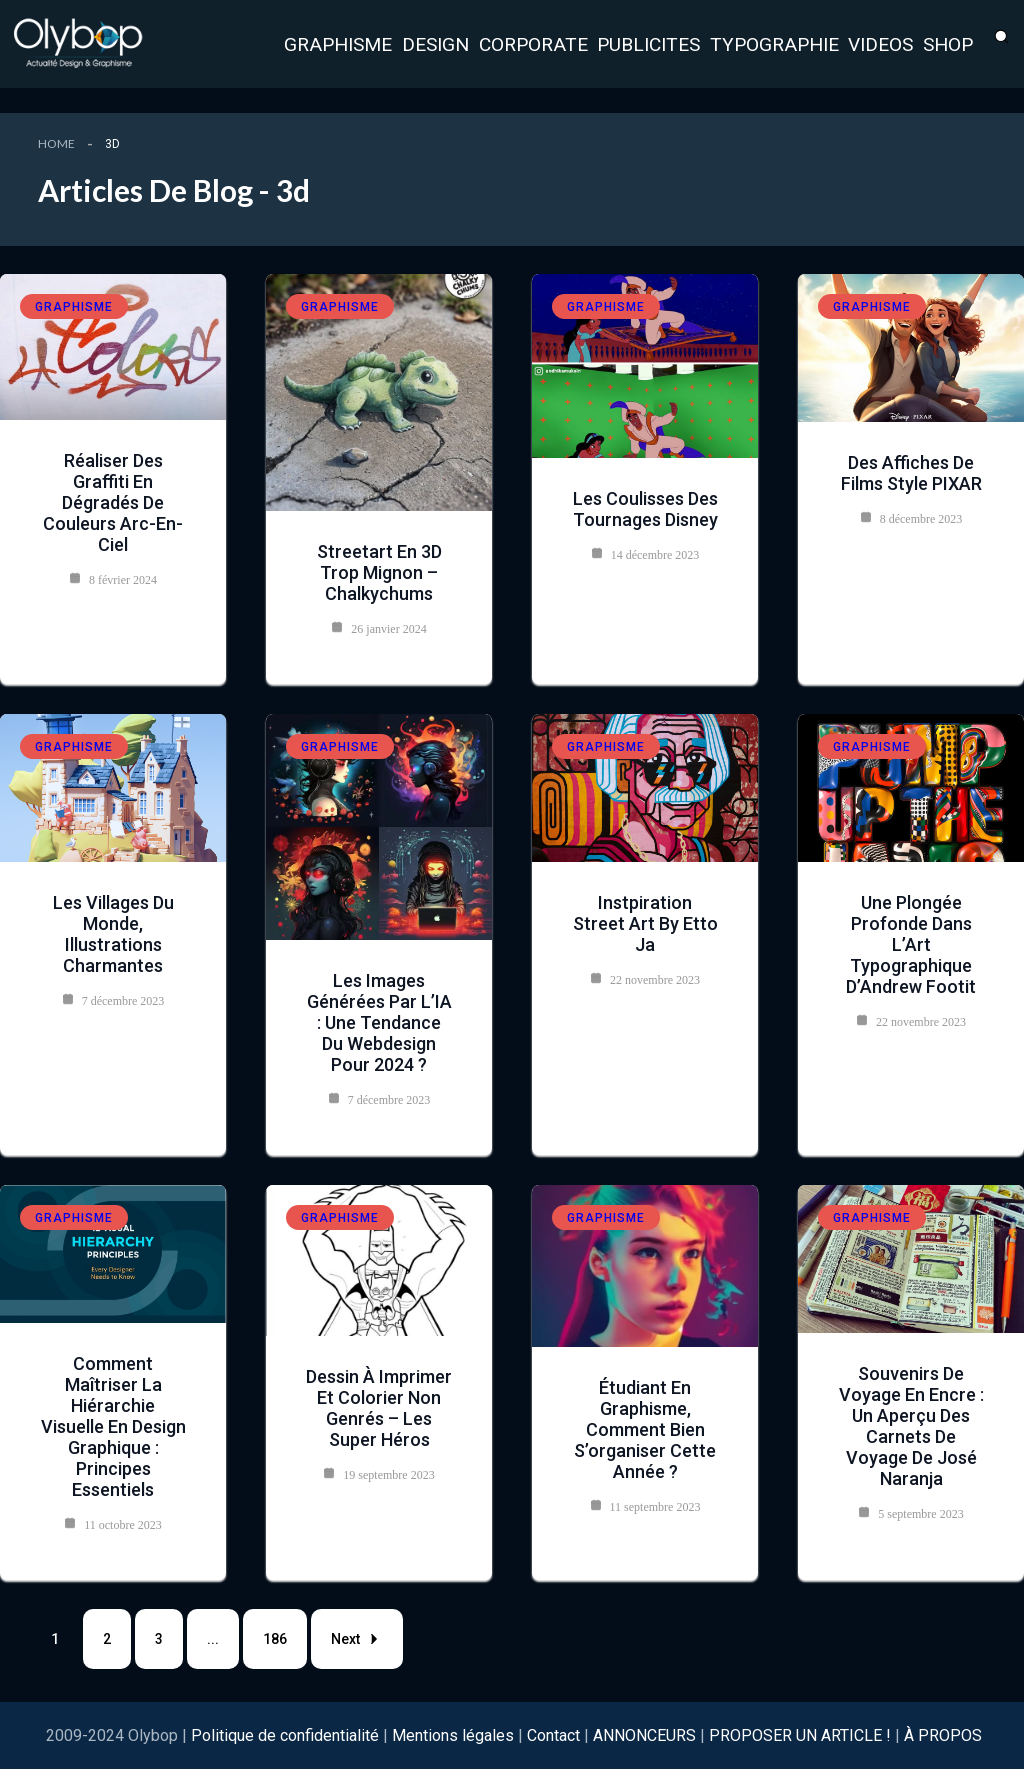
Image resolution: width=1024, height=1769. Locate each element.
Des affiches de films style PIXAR (911, 473)
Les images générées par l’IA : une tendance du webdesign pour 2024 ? (379, 1022)
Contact (553, 1735)
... (213, 1639)
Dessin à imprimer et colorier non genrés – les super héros (379, 1408)
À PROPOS (943, 1735)
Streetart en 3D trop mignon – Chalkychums (379, 572)
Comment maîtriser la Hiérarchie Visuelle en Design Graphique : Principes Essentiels (113, 1426)
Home (56, 143)
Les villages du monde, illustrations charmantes (113, 934)
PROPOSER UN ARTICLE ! (800, 1735)
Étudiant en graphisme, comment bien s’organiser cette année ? (645, 1429)
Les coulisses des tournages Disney (645, 509)
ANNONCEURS (644, 1735)
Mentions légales (453, 1735)
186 (275, 1639)
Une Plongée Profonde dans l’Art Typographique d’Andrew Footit (911, 944)
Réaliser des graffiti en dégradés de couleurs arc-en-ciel (113, 502)
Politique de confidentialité (287, 1735)
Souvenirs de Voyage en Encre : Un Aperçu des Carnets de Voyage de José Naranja (911, 1426)
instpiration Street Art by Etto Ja (645, 923)
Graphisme (74, 307)
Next (357, 1639)
